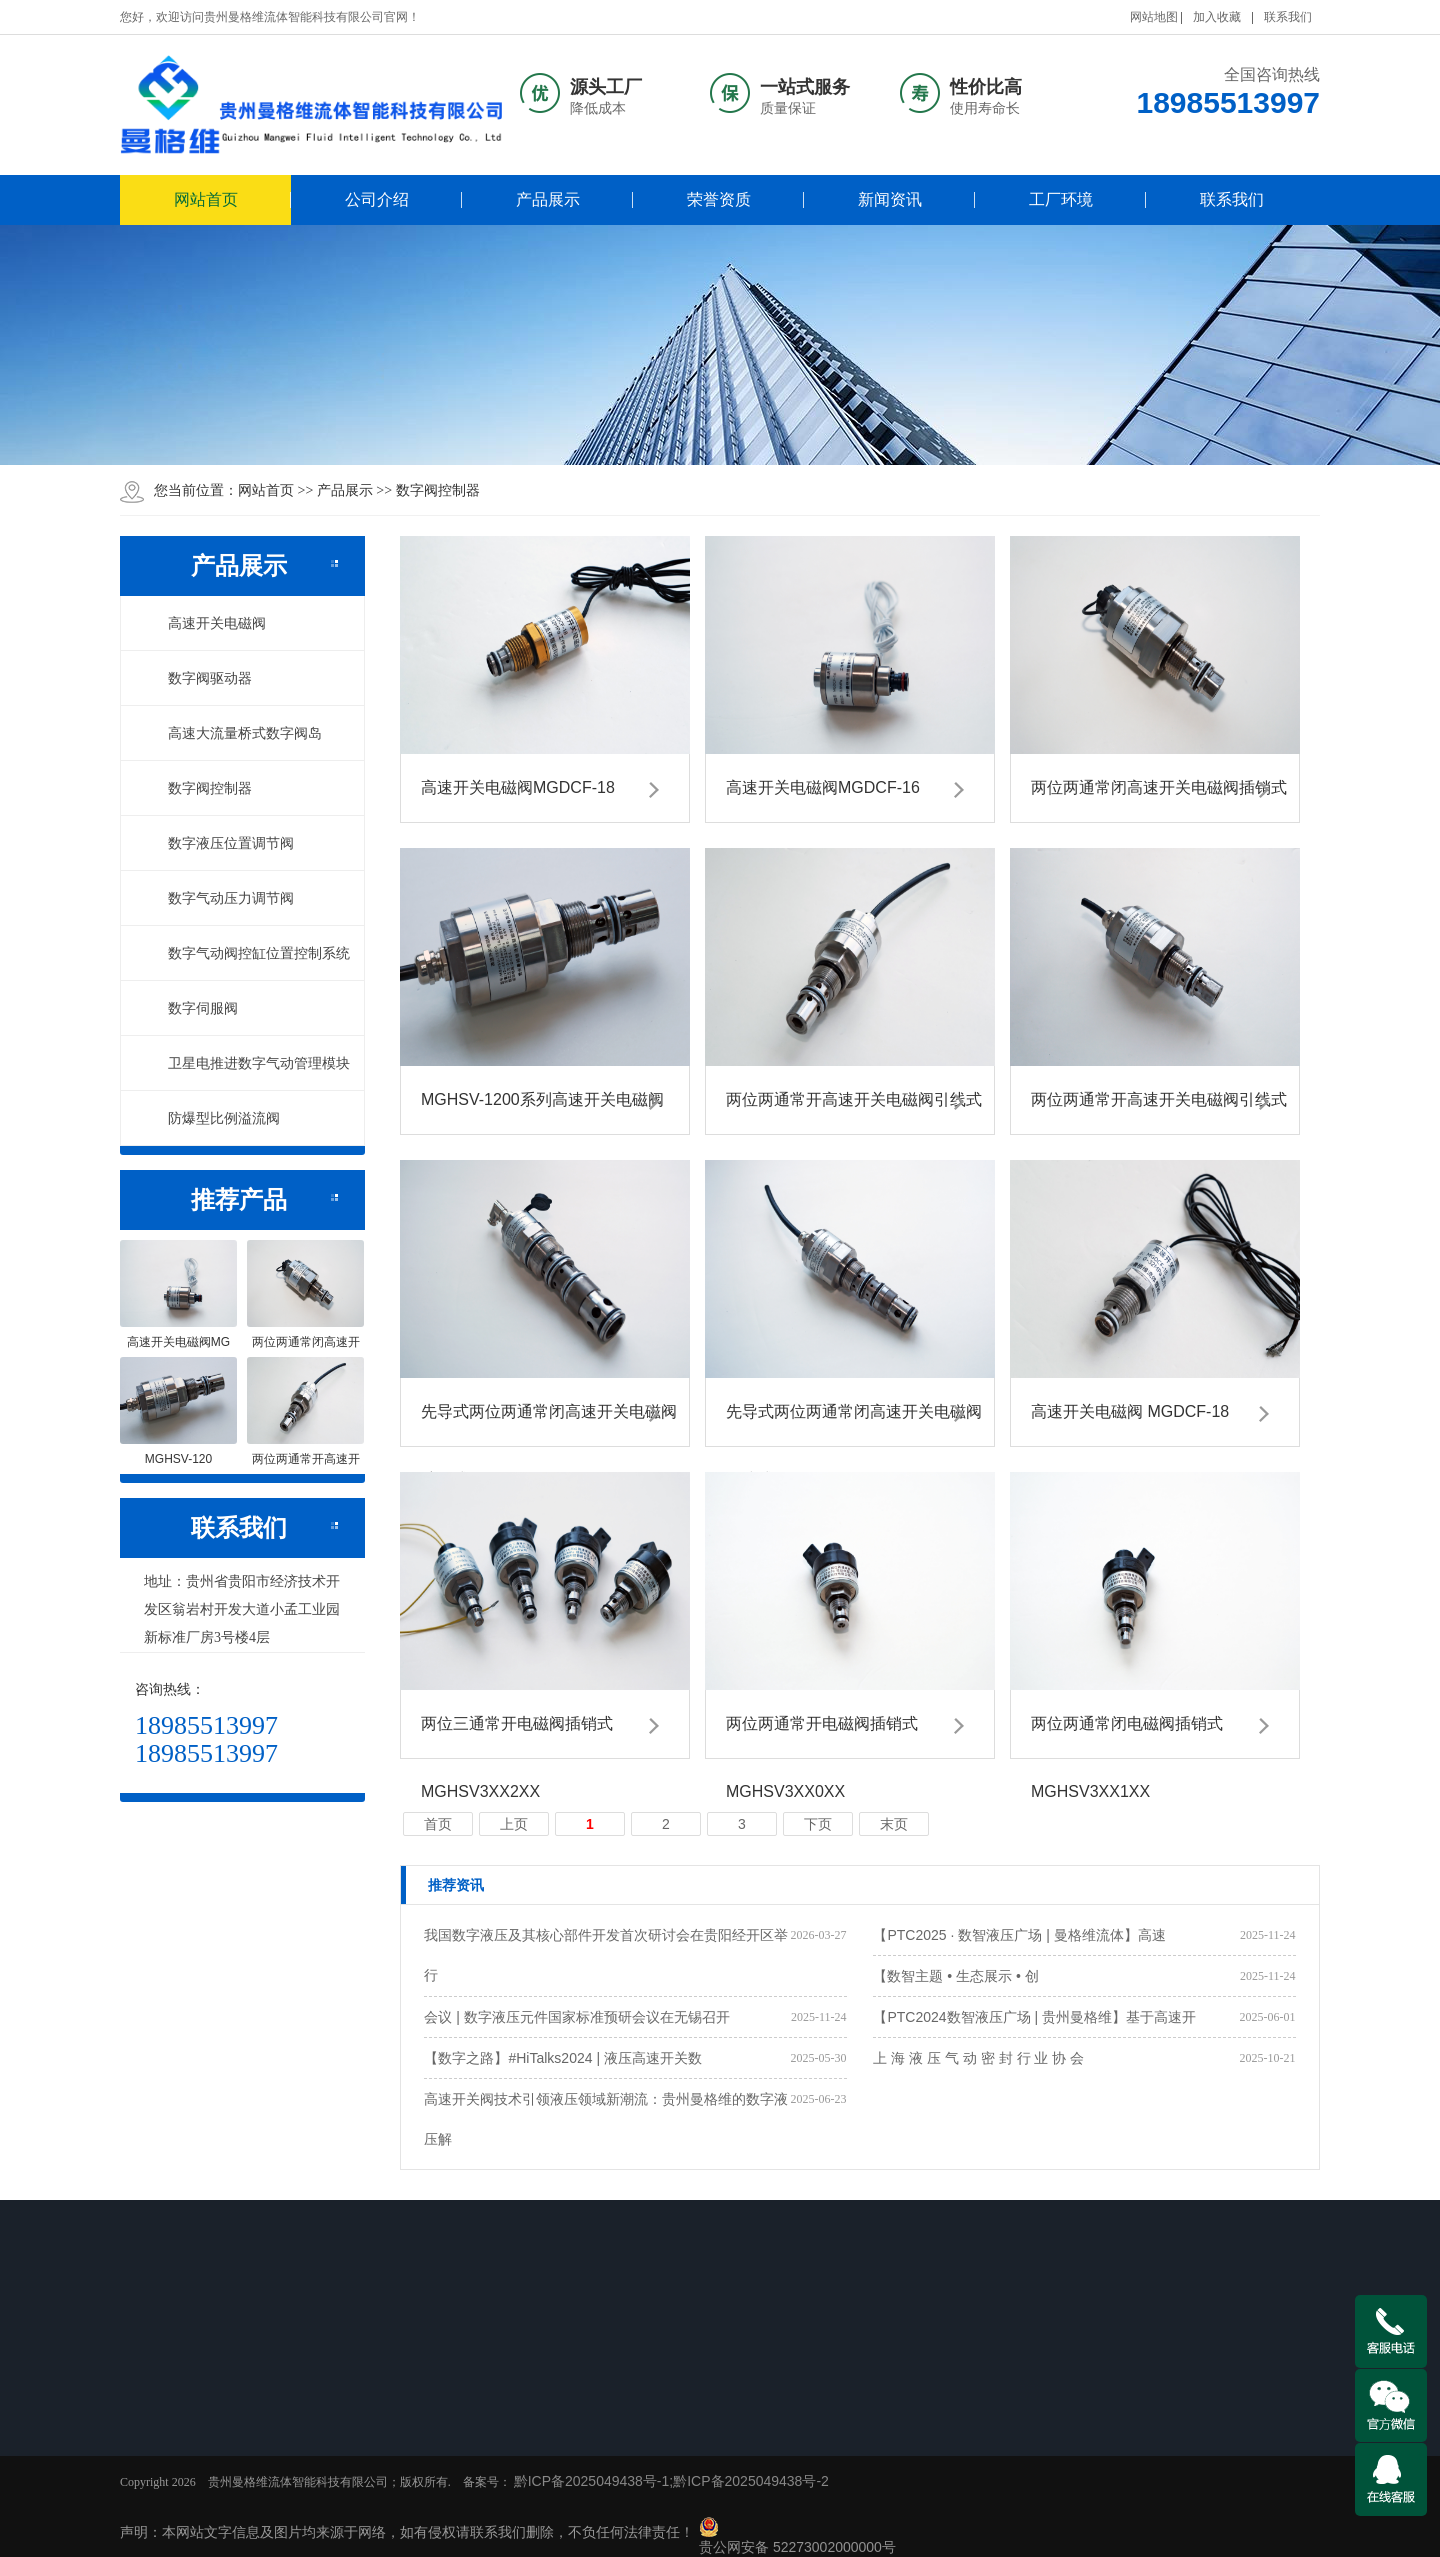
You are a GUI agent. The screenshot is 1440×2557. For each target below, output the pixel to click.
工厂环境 (1061, 199)
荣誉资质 (719, 199)
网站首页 (206, 199)
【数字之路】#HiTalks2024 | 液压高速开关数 (562, 2058)
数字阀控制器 (438, 490)
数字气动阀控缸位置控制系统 (248, 953)
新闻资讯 (890, 199)
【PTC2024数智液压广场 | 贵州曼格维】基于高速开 (1034, 2017)
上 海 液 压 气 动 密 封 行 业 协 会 (978, 2058)
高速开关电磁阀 (206, 623)
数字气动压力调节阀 (220, 898)
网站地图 (1154, 17)
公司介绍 (377, 199)
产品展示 (548, 199)
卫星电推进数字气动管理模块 (248, 1063)
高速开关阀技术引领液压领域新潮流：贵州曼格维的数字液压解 (606, 2119)
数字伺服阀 (192, 1008)
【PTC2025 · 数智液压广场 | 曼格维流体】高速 (1019, 1935)
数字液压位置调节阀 (220, 843)
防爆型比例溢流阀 (213, 1118)
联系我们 (1288, 17)
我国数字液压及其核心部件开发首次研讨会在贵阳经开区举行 (606, 1955)
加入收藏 (1217, 17)
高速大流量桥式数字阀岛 (234, 733)
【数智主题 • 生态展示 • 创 (955, 1976)
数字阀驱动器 (199, 678)
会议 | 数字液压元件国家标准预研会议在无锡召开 (576, 2017)
